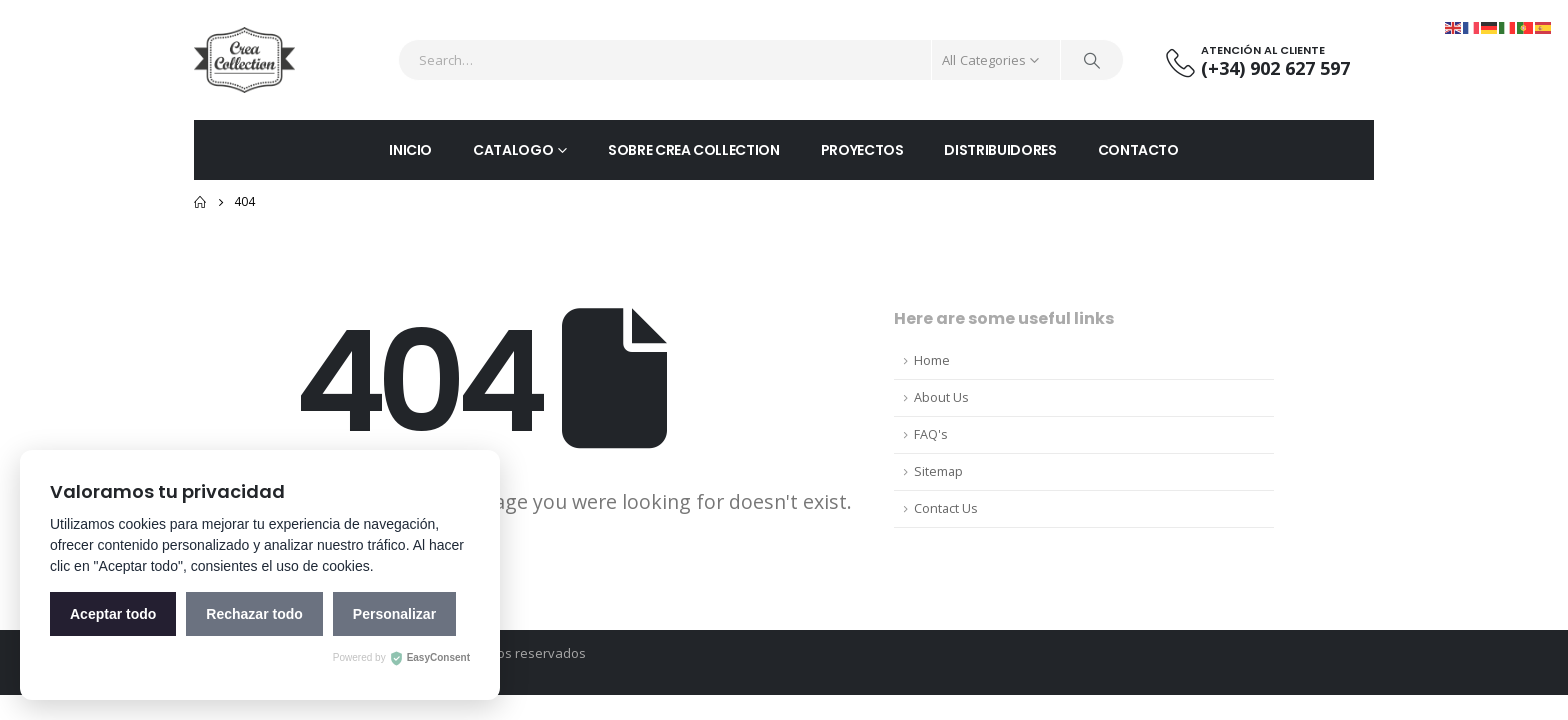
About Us (941, 397)
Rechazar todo (254, 614)
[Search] (1092, 60)
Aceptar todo (113, 614)
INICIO (410, 150)
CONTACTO (1138, 150)
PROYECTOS (862, 150)
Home (932, 360)
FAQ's (931, 434)
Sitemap (938, 471)
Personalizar (394, 614)
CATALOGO (513, 150)
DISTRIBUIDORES (1000, 150)
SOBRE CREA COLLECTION (694, 150)
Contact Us (946, 508)
